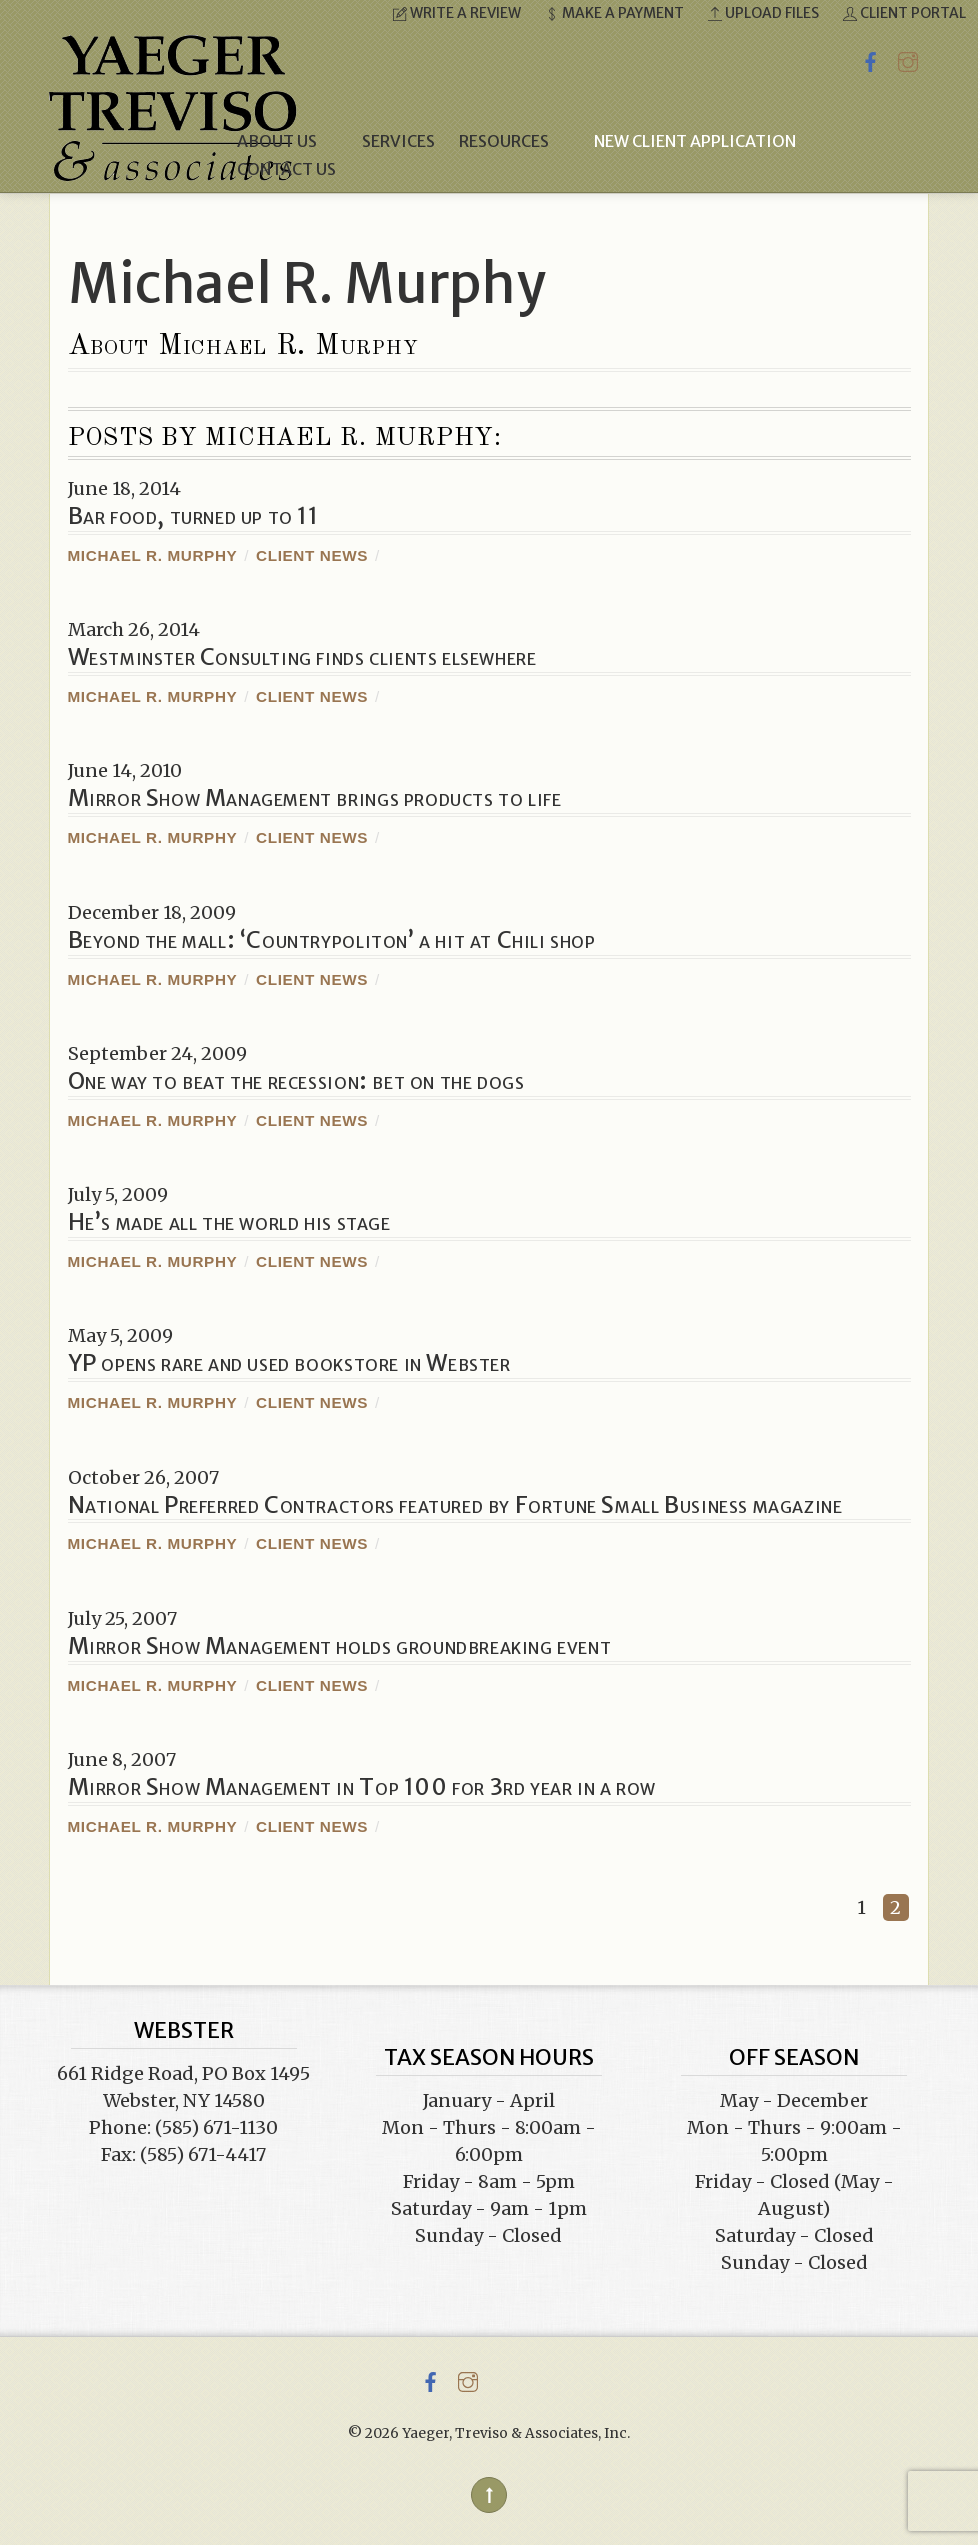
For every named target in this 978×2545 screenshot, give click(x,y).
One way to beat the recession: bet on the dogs (296, 1081)
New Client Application (695, 141)
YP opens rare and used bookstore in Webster (289, 1363)
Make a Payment (614, 13)
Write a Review (457, 13)
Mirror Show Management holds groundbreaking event (340, 1646)
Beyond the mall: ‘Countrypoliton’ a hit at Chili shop (332, 940)
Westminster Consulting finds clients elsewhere (302, 657)
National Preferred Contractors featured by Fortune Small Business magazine (455, 1505)
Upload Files (763, 13)
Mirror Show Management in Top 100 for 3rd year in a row (362, 1787)
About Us (287, 141)
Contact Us (286, 169)
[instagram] (908, 58)
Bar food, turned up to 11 (193, 516)
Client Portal (904, 13)
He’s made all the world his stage (229, 1222)
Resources (514, 141)
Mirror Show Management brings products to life (315, 798)
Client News (312, 555)
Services (398, 141)
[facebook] (871, 58)
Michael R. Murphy (153, 555)
